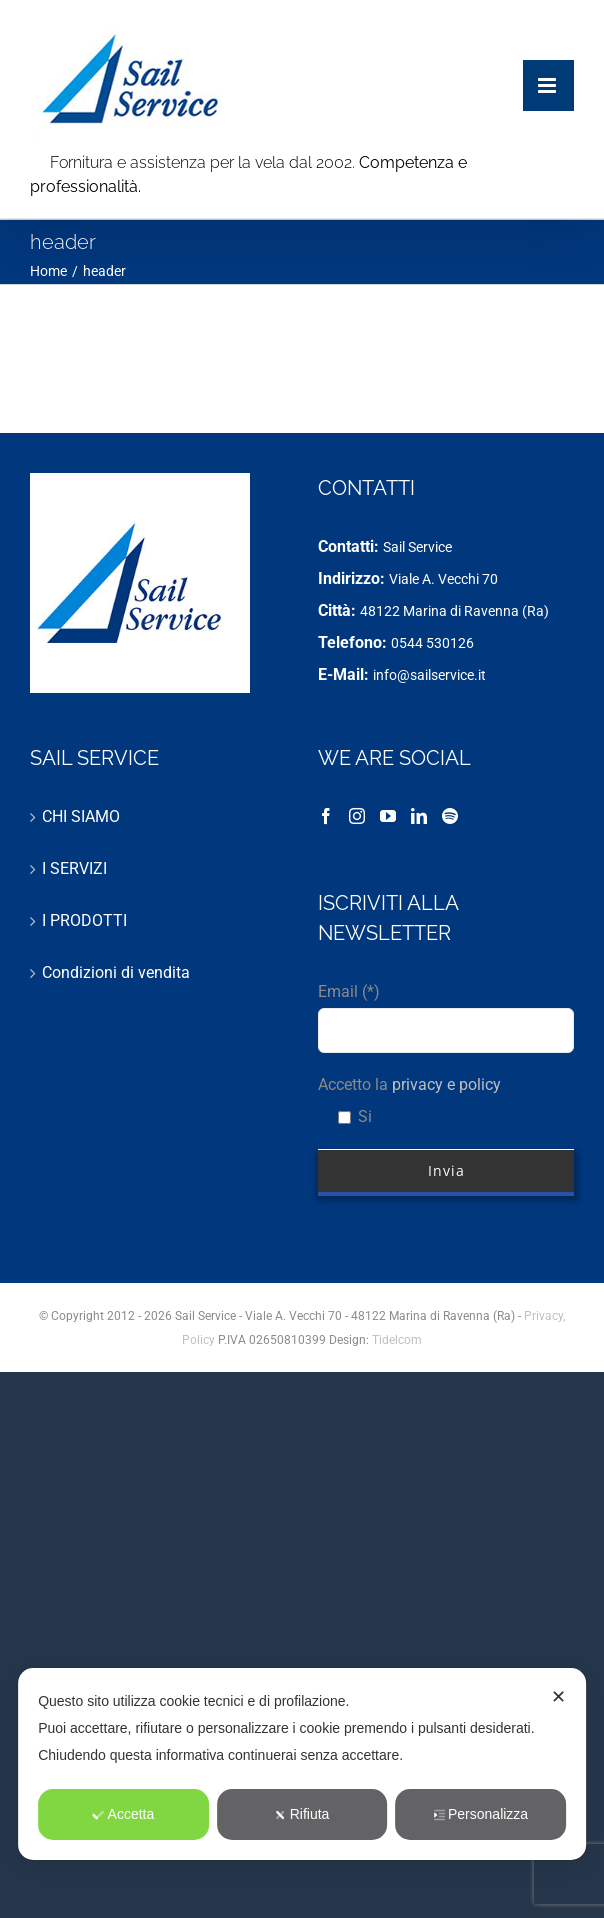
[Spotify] (450, 816)
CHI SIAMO (81, 816)
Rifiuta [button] (302, 1814)
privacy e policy (446, 1084)
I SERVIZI (74, 868)
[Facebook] (326, 816)
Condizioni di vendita (116, 972)
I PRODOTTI (84, 920)
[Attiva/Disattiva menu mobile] (548, 65)
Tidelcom (397, 1340)
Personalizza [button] (480, 1814)
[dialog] (302, 1764)
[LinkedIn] (419, 816)
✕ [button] (558, 1697)
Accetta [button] (124, 1814)
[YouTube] (388, 816)
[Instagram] (357, 816)
